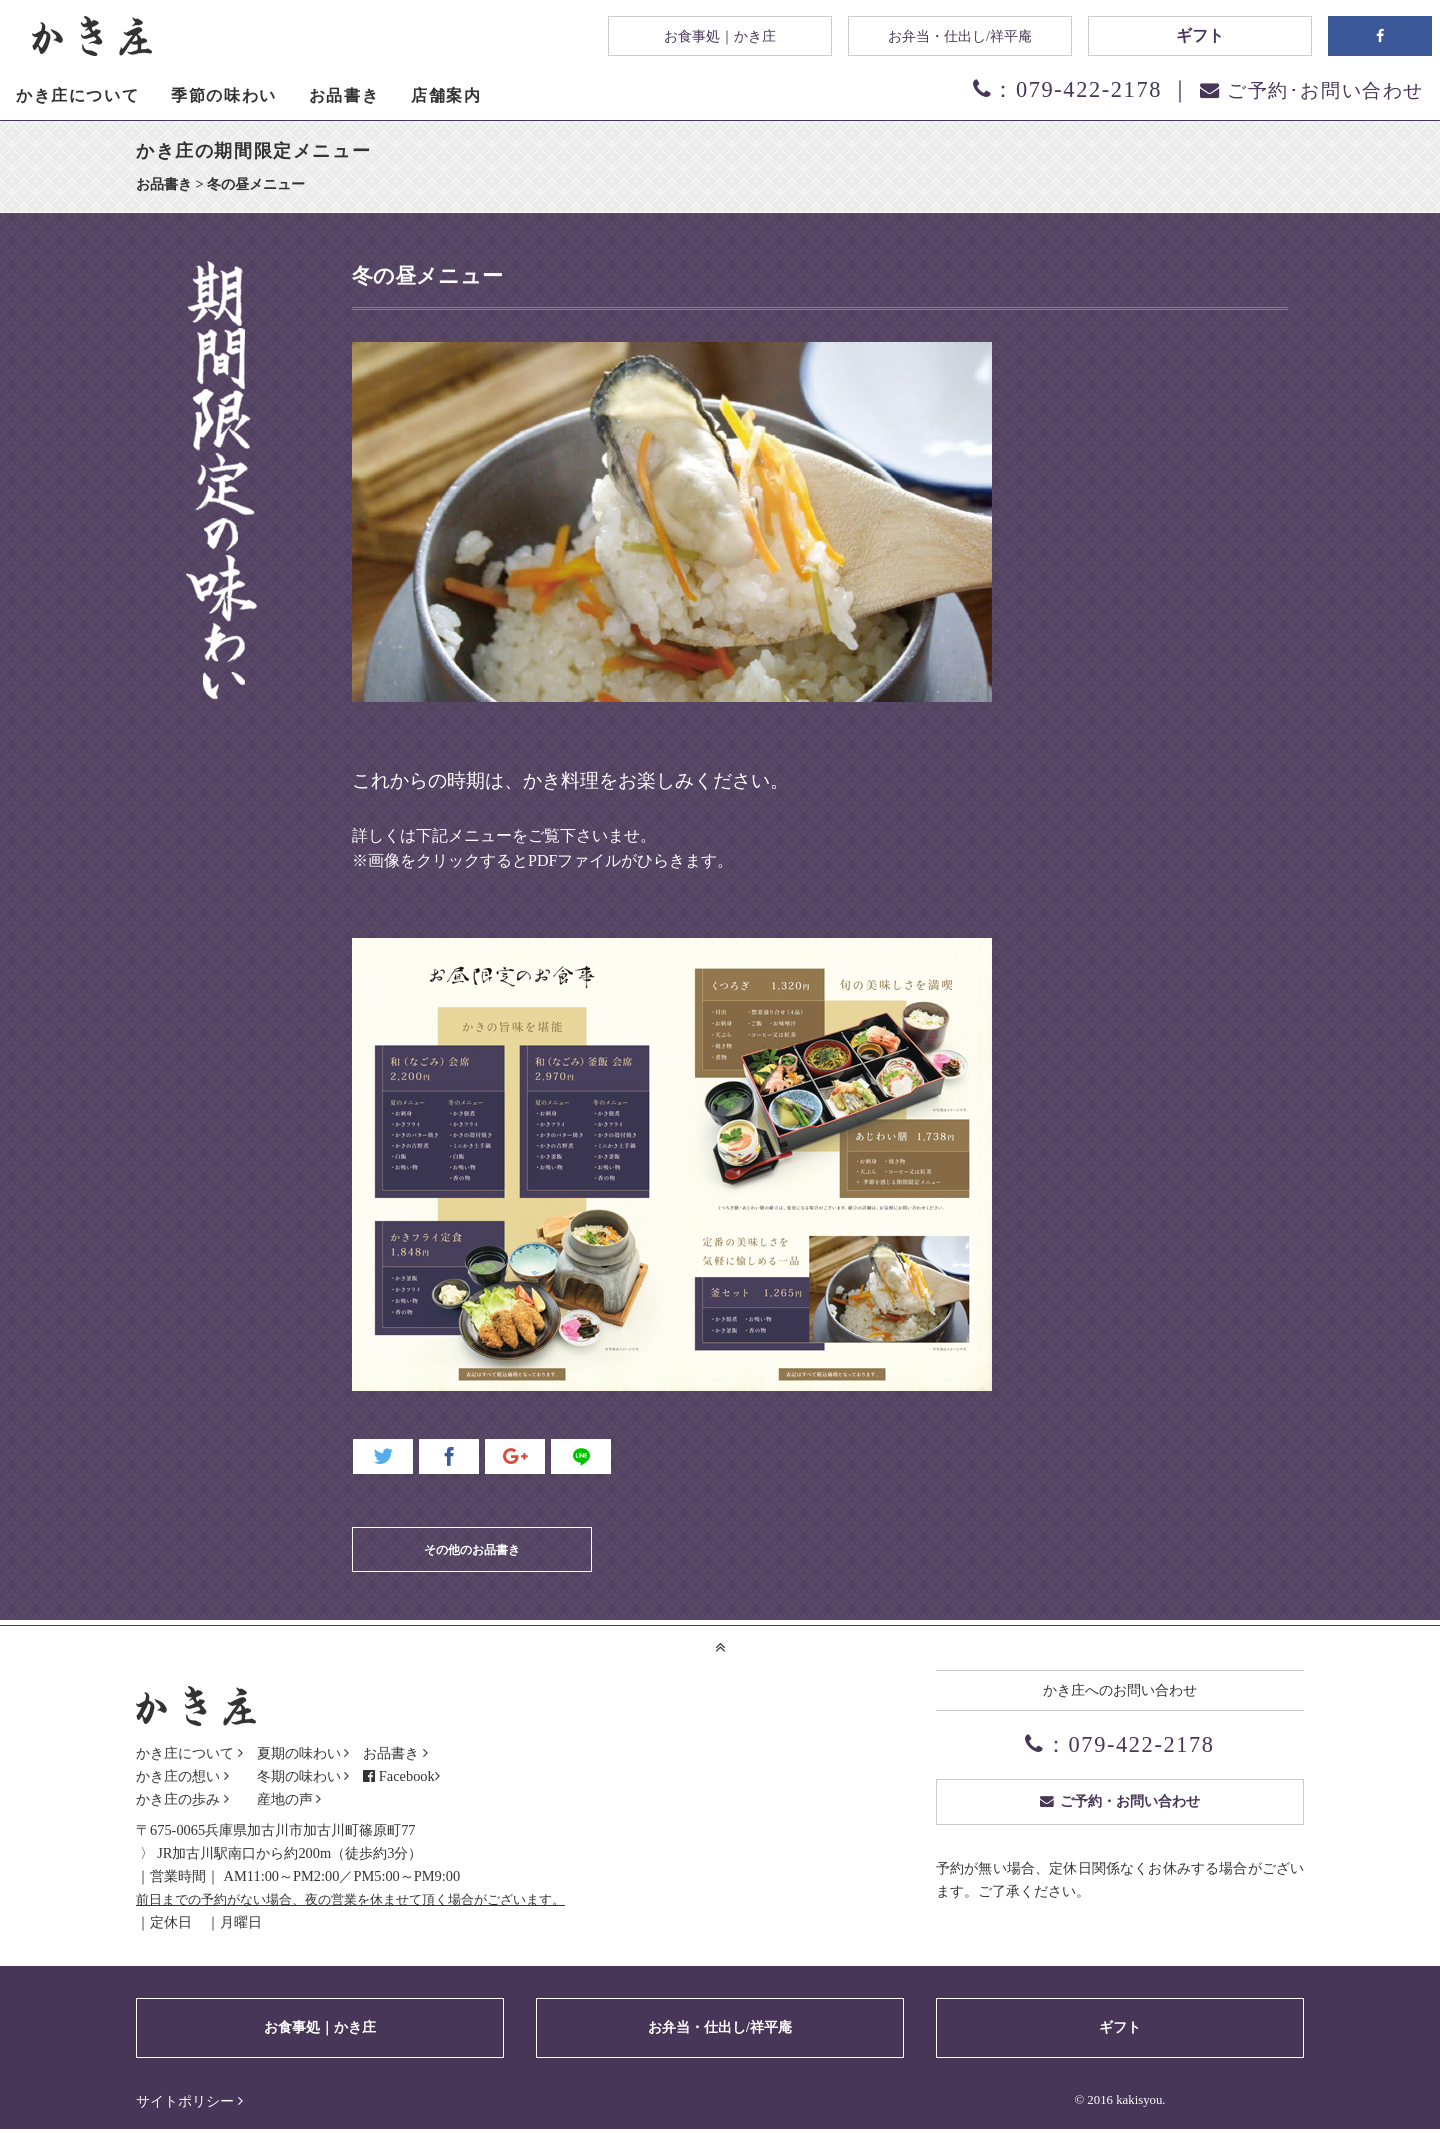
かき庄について (185, 1753)
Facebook (414, 1776)
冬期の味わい (299, 1776)
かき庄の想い (178, 1776)
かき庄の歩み (178, 1799)
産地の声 (285, 1799)
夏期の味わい (299, 1753)
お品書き (391, 1753)
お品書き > (171, 184)
